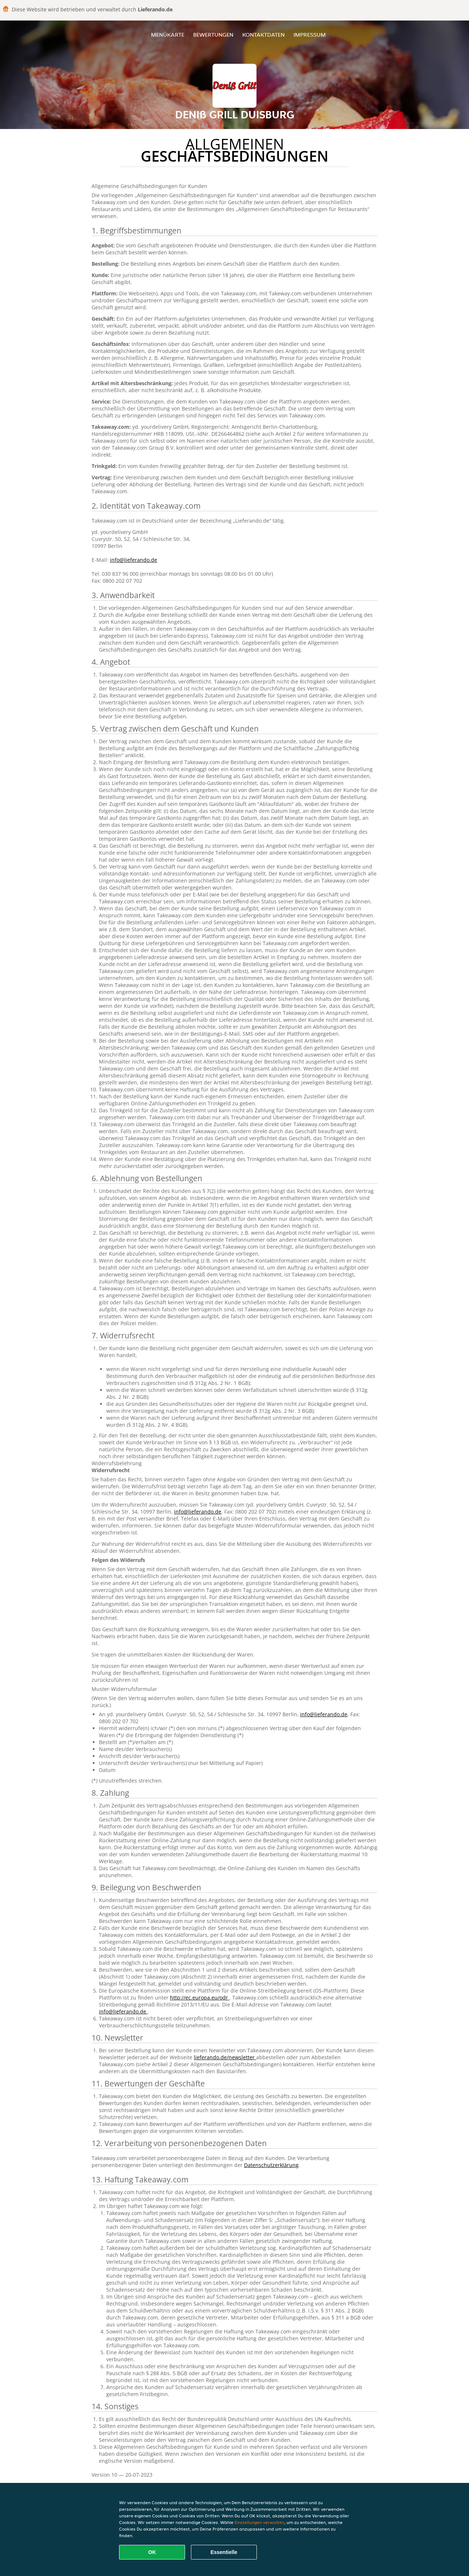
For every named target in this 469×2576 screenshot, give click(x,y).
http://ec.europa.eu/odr (199, 1997)
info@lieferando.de (133, 559)
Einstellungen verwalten (259, 2522)
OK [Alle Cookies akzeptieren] (152, 2552)
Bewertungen (213, 34)
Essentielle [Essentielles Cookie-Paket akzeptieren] (223, 2552)
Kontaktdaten (263, 34)
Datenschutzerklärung (271, 2165)
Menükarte (167, 34)
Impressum (309, 34)
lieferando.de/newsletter (225, 2057)
